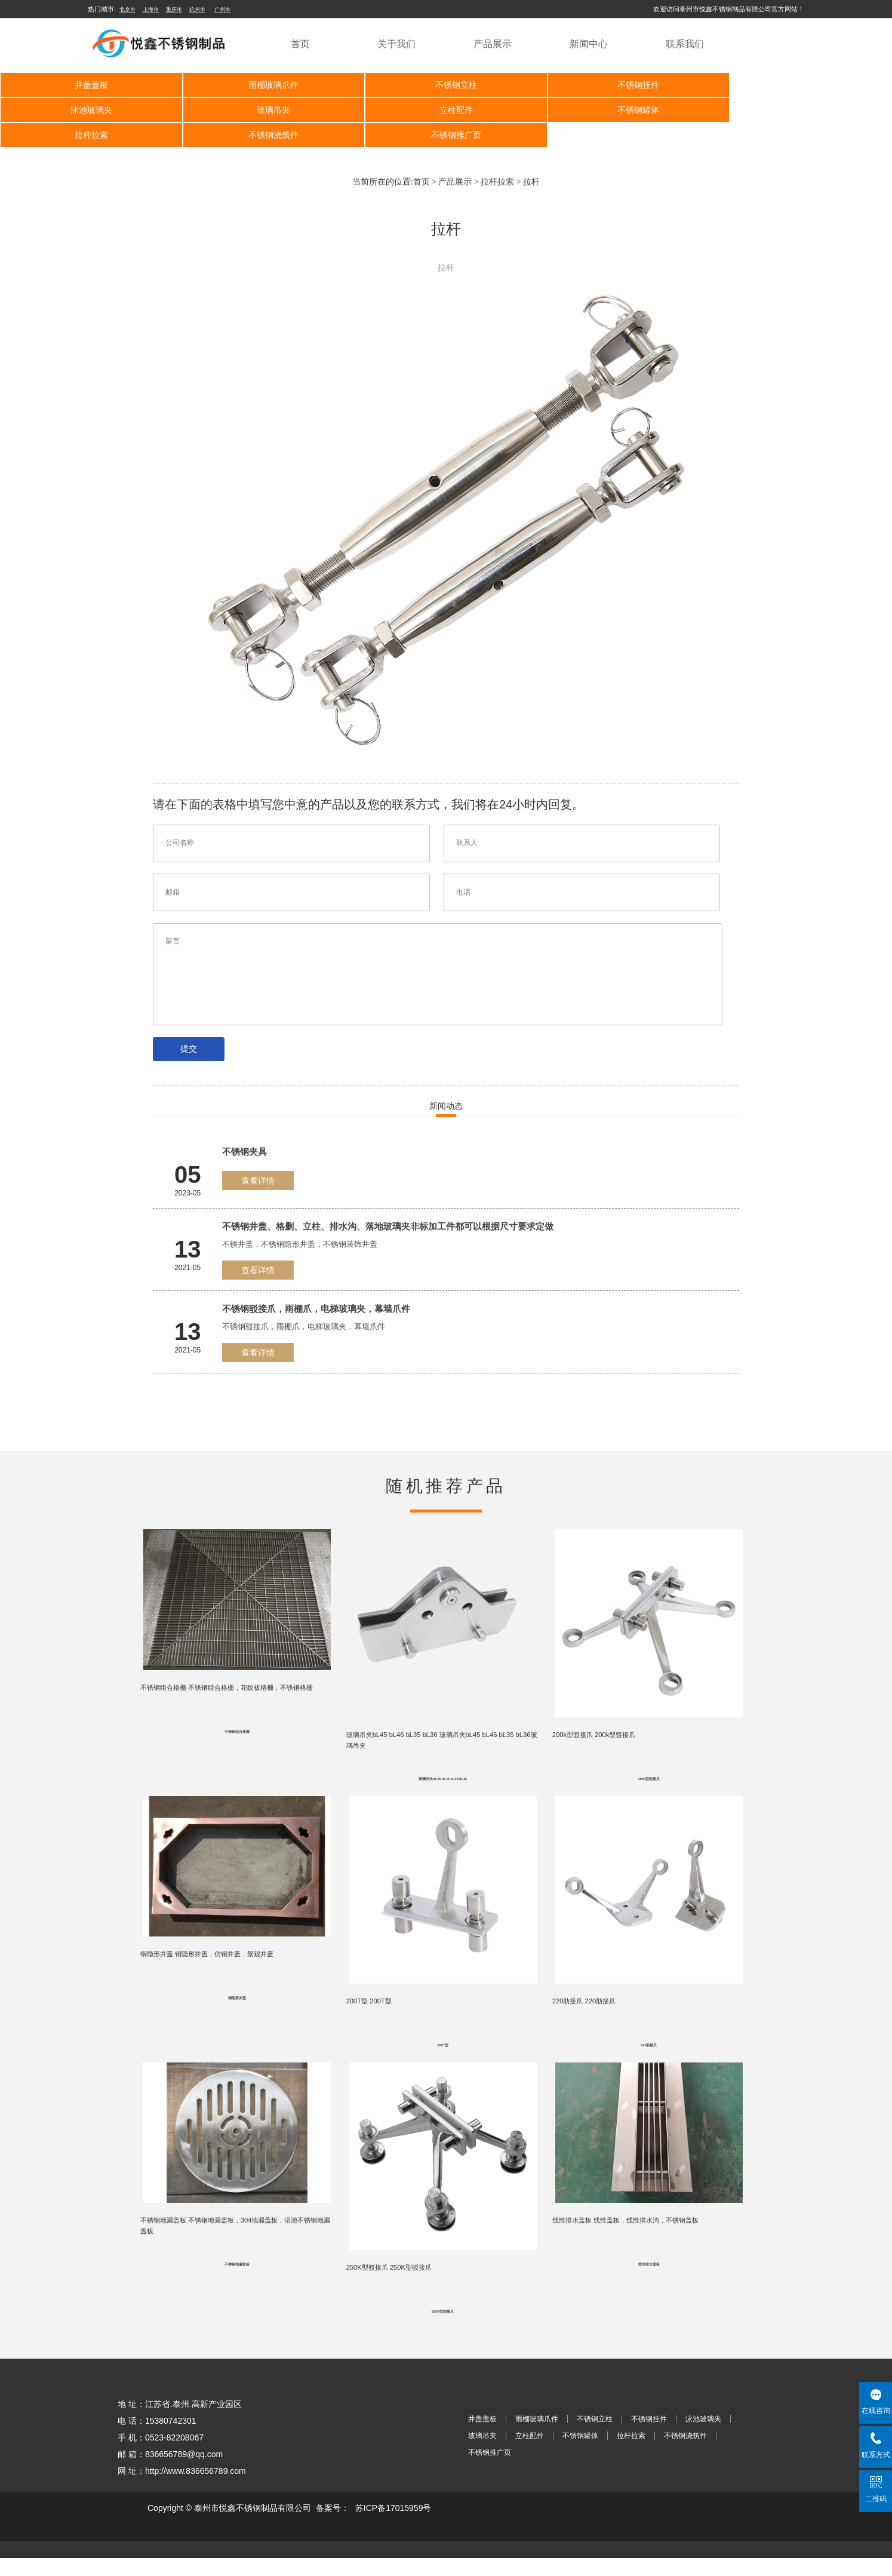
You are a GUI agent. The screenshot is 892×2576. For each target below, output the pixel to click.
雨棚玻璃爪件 (267, 85)
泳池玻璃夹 (800, 85)
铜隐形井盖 (237, 2009)
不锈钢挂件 (622, 85)
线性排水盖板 (649, 2281)
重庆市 (174, 10)
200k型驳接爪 (649, 1785)
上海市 (151, 10)
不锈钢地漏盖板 (237, 2281)
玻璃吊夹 (89, 110)
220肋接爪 (649, 2057)
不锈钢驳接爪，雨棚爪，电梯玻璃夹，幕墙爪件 (316, 1309)
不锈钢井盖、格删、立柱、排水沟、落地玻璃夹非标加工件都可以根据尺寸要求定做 (387, 1226)
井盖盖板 (89, 85)
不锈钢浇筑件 (800, 110)
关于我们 (396, 44)
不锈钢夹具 (244, 1151)
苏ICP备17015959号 (393, 2526)
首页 (300, 44)
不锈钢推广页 (89, 135)
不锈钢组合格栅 (237, 1736)
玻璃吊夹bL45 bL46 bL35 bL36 (443, 1785)
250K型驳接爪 (443, 2329)
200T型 (442, 2057)
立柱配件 (267, 110)
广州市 (222, 10)
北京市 (127, 10)
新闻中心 (589, 44)
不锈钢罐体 (444, 110)
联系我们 (685, 44)
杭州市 (197, 10)
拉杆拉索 (622, 110)
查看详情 (258, 1180)
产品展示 (492, 44)
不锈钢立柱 (444, 85)
